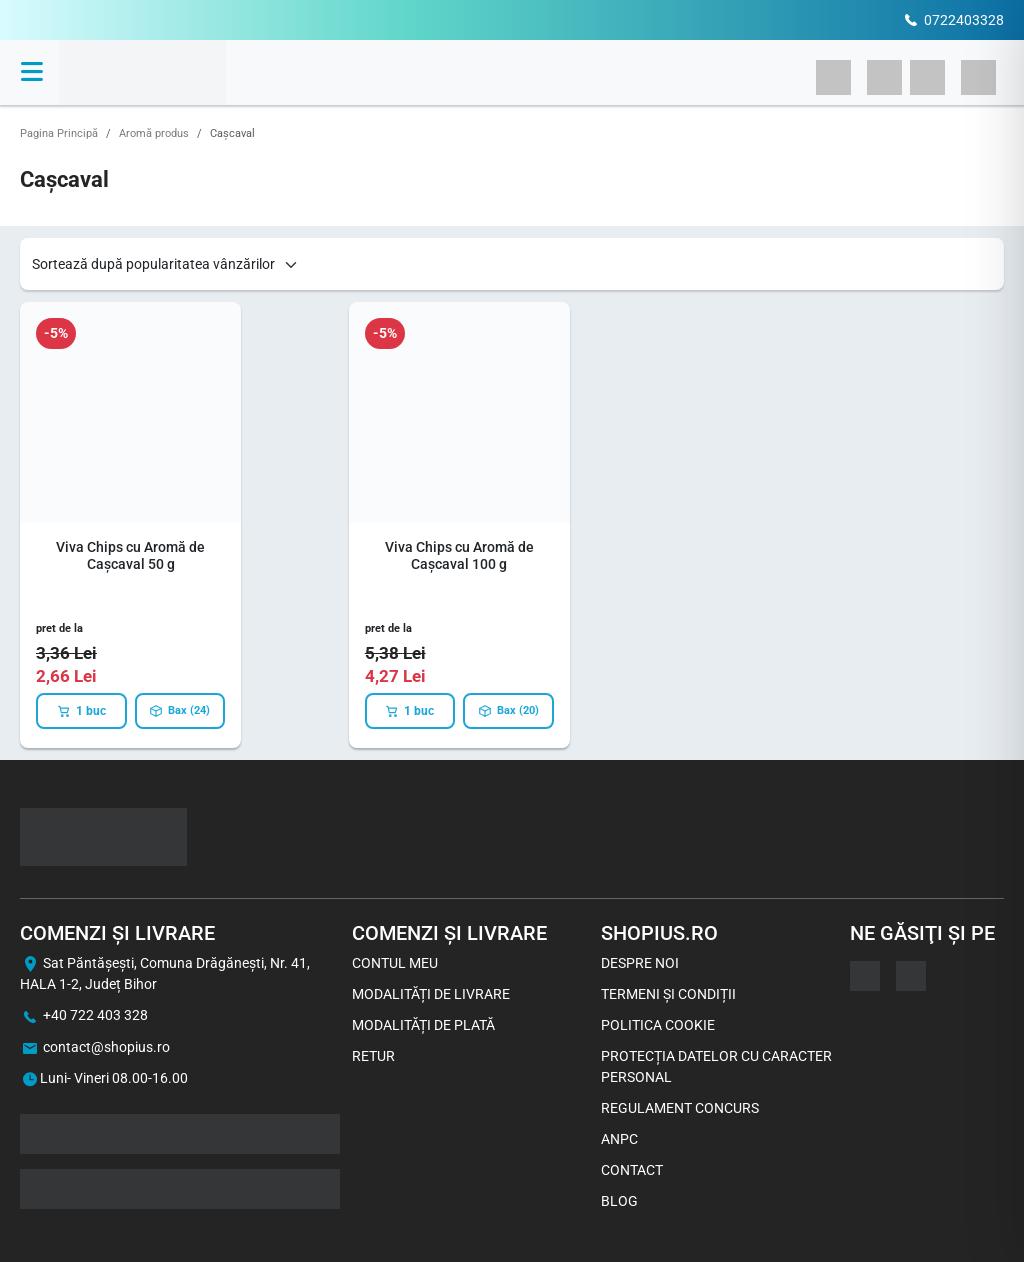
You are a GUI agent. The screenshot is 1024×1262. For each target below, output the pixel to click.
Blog (619, 1201)
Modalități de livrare (431, 994)
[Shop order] (165, 264)
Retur (373, 1056)
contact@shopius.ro (106, 1047)
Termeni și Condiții (668, 994)
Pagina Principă (59, 133)
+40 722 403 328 (95, 1015)
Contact (632, 1170)
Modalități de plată (423, 1025)
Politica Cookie (658, 1025)
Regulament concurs (680, 1108)
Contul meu (395, 963)
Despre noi (640, 963)
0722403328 (964, 20)
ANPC (619, 1139)
